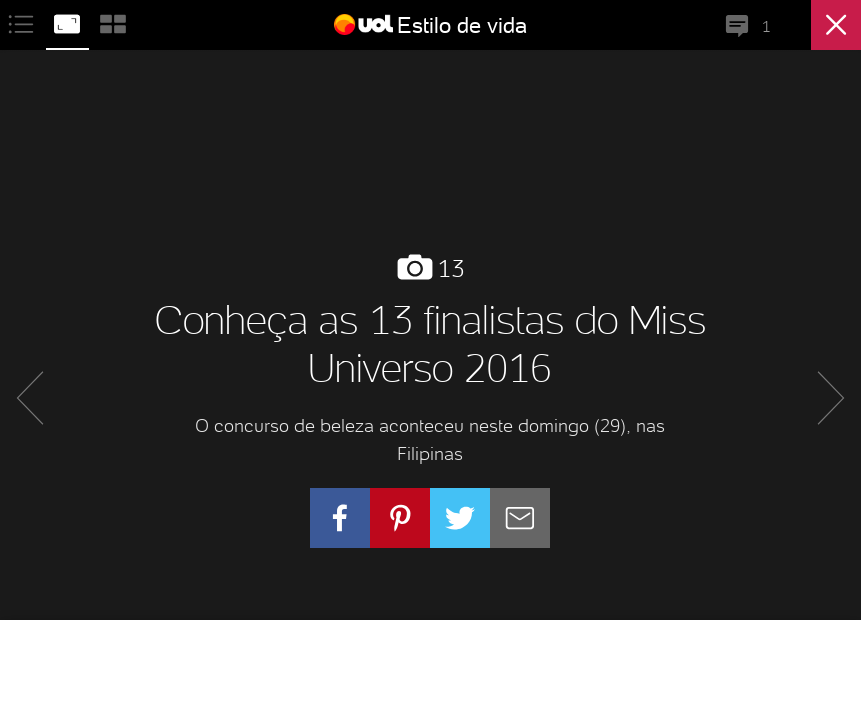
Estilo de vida (462, 25)
